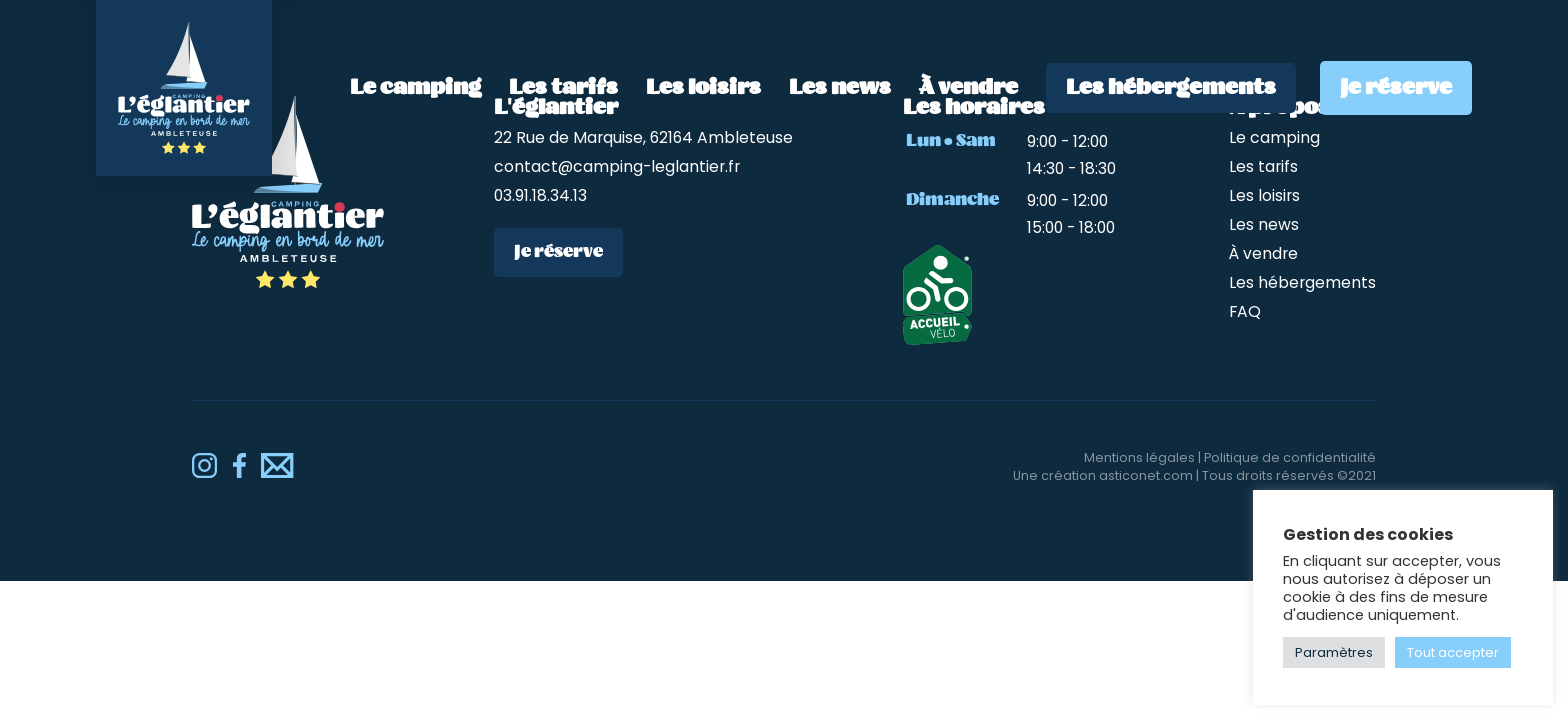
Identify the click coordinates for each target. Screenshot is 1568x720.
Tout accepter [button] (1453, 652)
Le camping (415, 88)
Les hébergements (1171, 88)
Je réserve (1396, 88)
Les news (840, 88)
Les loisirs (703, 88)
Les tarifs (563, 88)
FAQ (1245, 311)
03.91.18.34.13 (540, 195)
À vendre (968, 88)
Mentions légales (1139, 457)
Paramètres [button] (1334, 652)
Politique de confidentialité (1290, 457)
